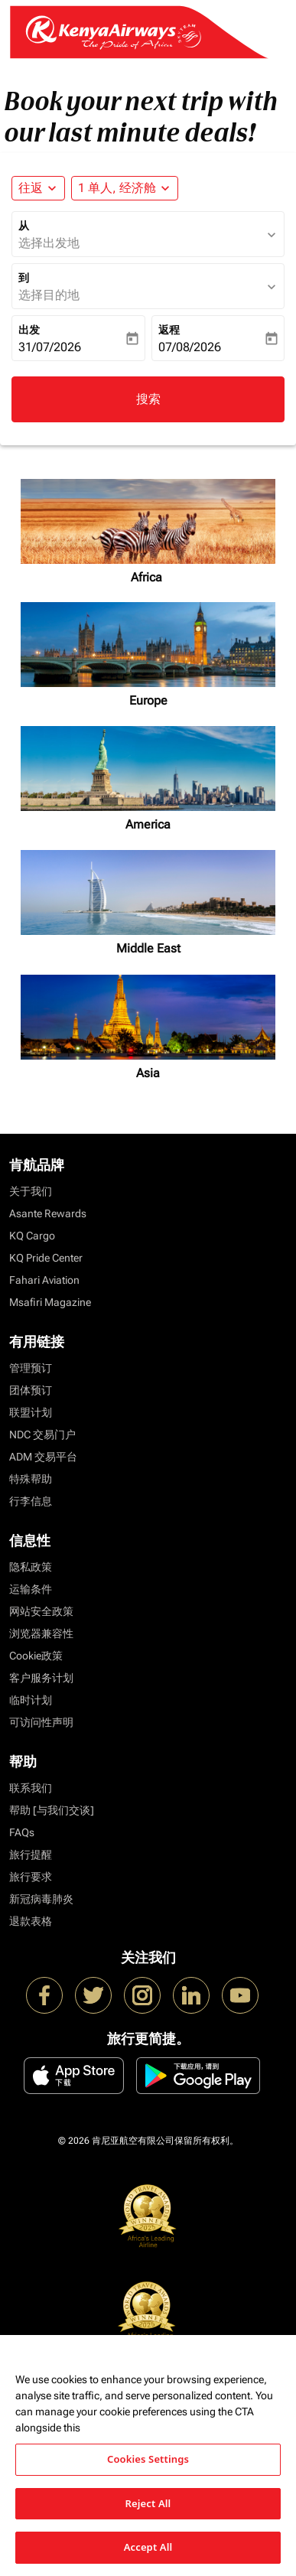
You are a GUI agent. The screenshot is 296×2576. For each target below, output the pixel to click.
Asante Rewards (47, 1213)
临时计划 (30, 1700)
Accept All (148, 2547)
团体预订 (30, 1390)
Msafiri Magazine (50, 1302)
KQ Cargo (32, 1235)
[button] (124, 188)
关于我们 (30, 1191)
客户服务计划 (41, 1678)
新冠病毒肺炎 (41, 1899)
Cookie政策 (36, 1655)
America (148, 824)
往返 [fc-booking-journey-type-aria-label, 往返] (30, 188)
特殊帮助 (30, 1479)
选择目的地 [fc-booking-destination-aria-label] (49, 295)
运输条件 (30, 1589)
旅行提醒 (30, 1854)
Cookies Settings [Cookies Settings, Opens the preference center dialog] (148, 2459)
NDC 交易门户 (42, 1434)
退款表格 (30, 1921)
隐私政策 (30, 1567)
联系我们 (30, 1788)
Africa (148, 577)
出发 (29, 330)
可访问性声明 (41, 1722)
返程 (169, 330)
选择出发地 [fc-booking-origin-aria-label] (49, 243)
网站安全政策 (41, 1611)
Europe (148, 700)
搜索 (148, 399)
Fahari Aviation (44, 1280)
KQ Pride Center (46, 1258)
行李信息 (30, 1501)
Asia (148, 1073)
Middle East (148, 948)
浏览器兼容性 (41, 1633)
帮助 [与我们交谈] (51, 1810)
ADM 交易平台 (43, 1457)
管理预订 (30, 1368)
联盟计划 (30, 1412)
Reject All (148, 2503)
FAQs (21, 1832)
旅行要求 (30, 1877)
